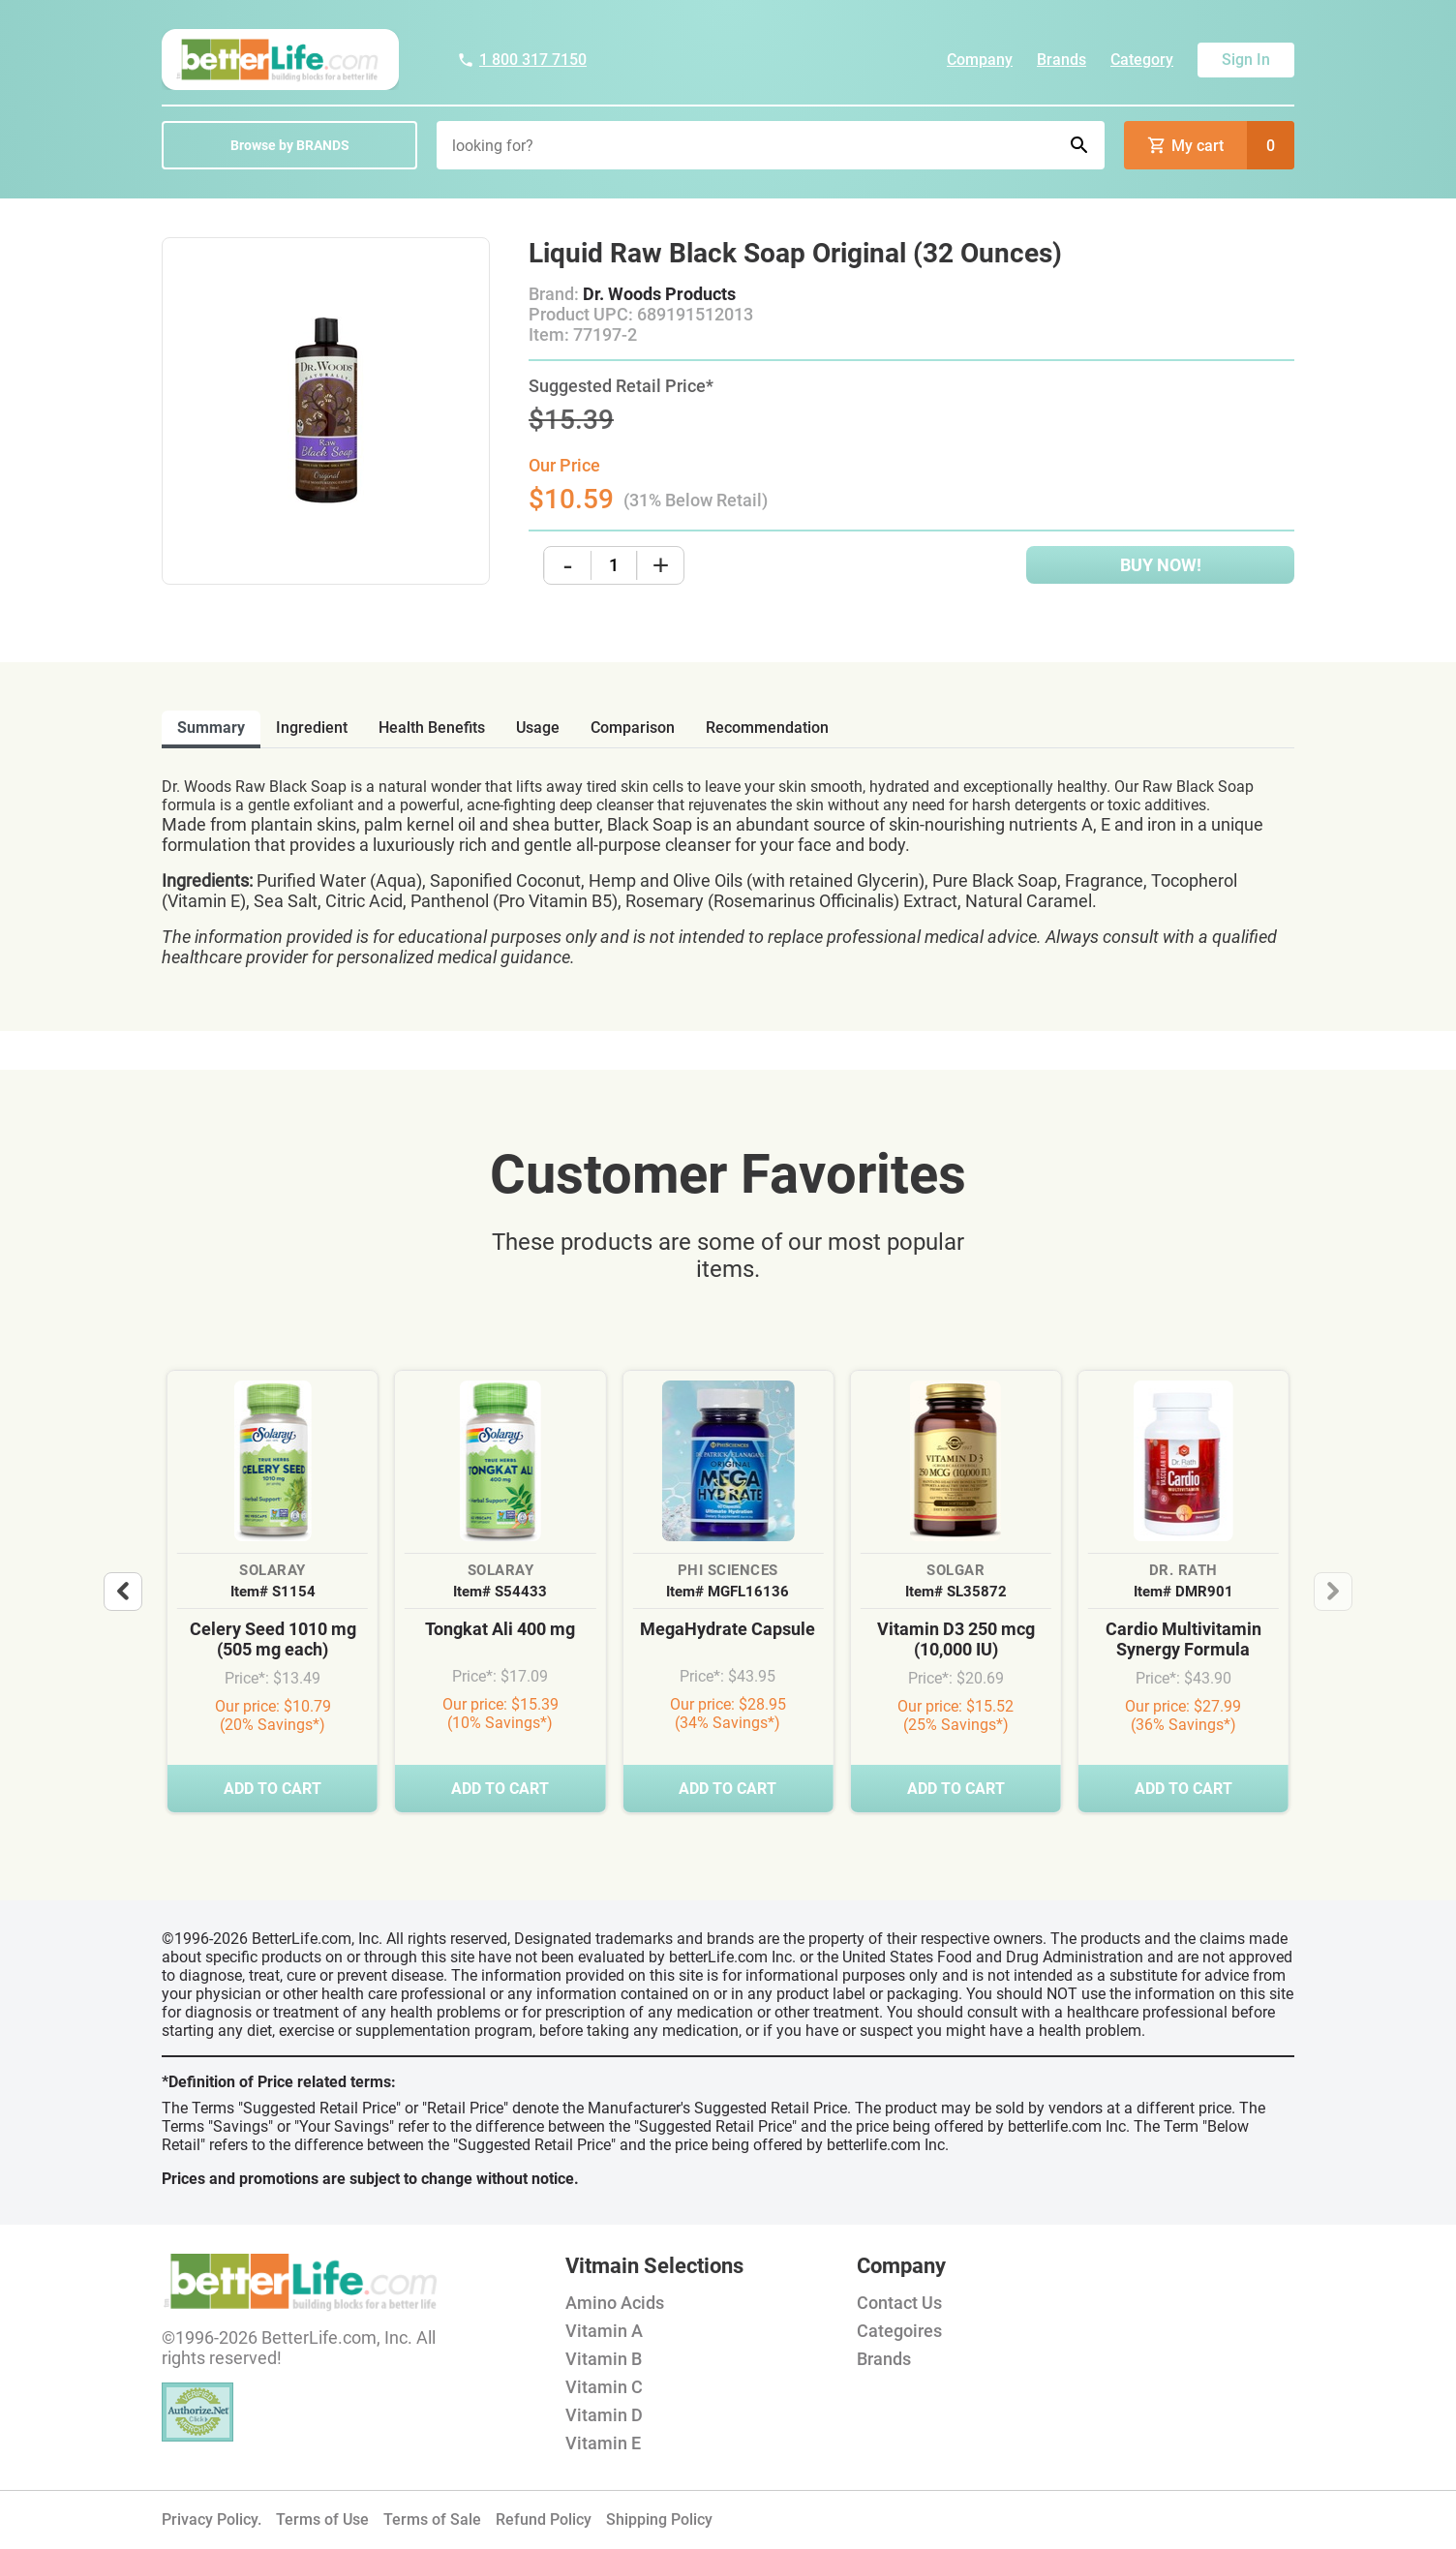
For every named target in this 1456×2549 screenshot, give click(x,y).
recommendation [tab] (767, 727)
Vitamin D (604, 2415)
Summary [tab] (211, 727)
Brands (1061, 59)
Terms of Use (322, 2519)
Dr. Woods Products (659, 294)
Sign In (1246, 59)
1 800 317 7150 (522, 59)
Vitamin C (604, 2387)
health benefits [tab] (432, 727)
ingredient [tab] (312, 727)
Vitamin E (603, 2443)
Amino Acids (614, 2302)
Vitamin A (604, 2331)
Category (1141, 59)
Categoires (899, 2331)
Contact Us (899, 2302)
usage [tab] (538, 727)
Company (980, 59)
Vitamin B (603, 2359)
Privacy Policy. (211, 2519)
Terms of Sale (432, 2519)
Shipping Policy (659, 2519)
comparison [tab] (633, 727)
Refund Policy (544, 2519)
